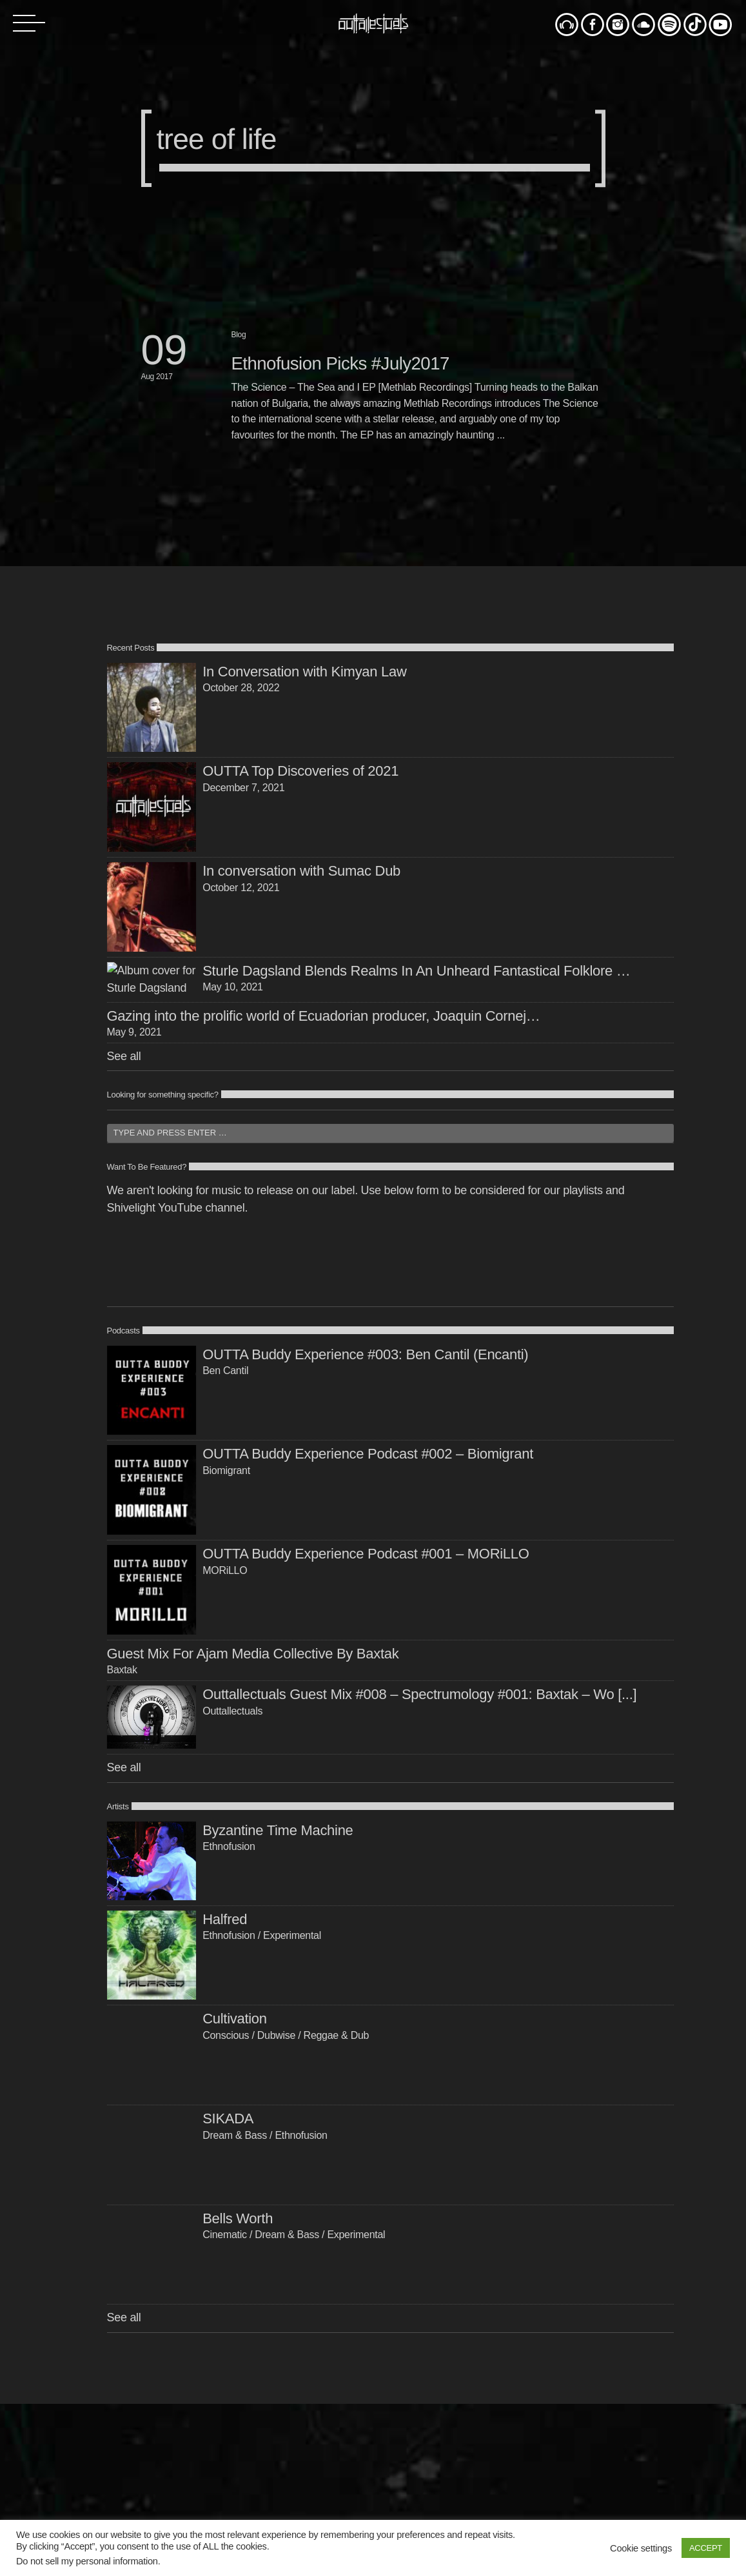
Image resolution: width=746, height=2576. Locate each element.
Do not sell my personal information (87, 2561)
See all (124, 1169)
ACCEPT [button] (705, 2548)
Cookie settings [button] (641, 2548)
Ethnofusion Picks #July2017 (340, 363)
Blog (238, 334)
